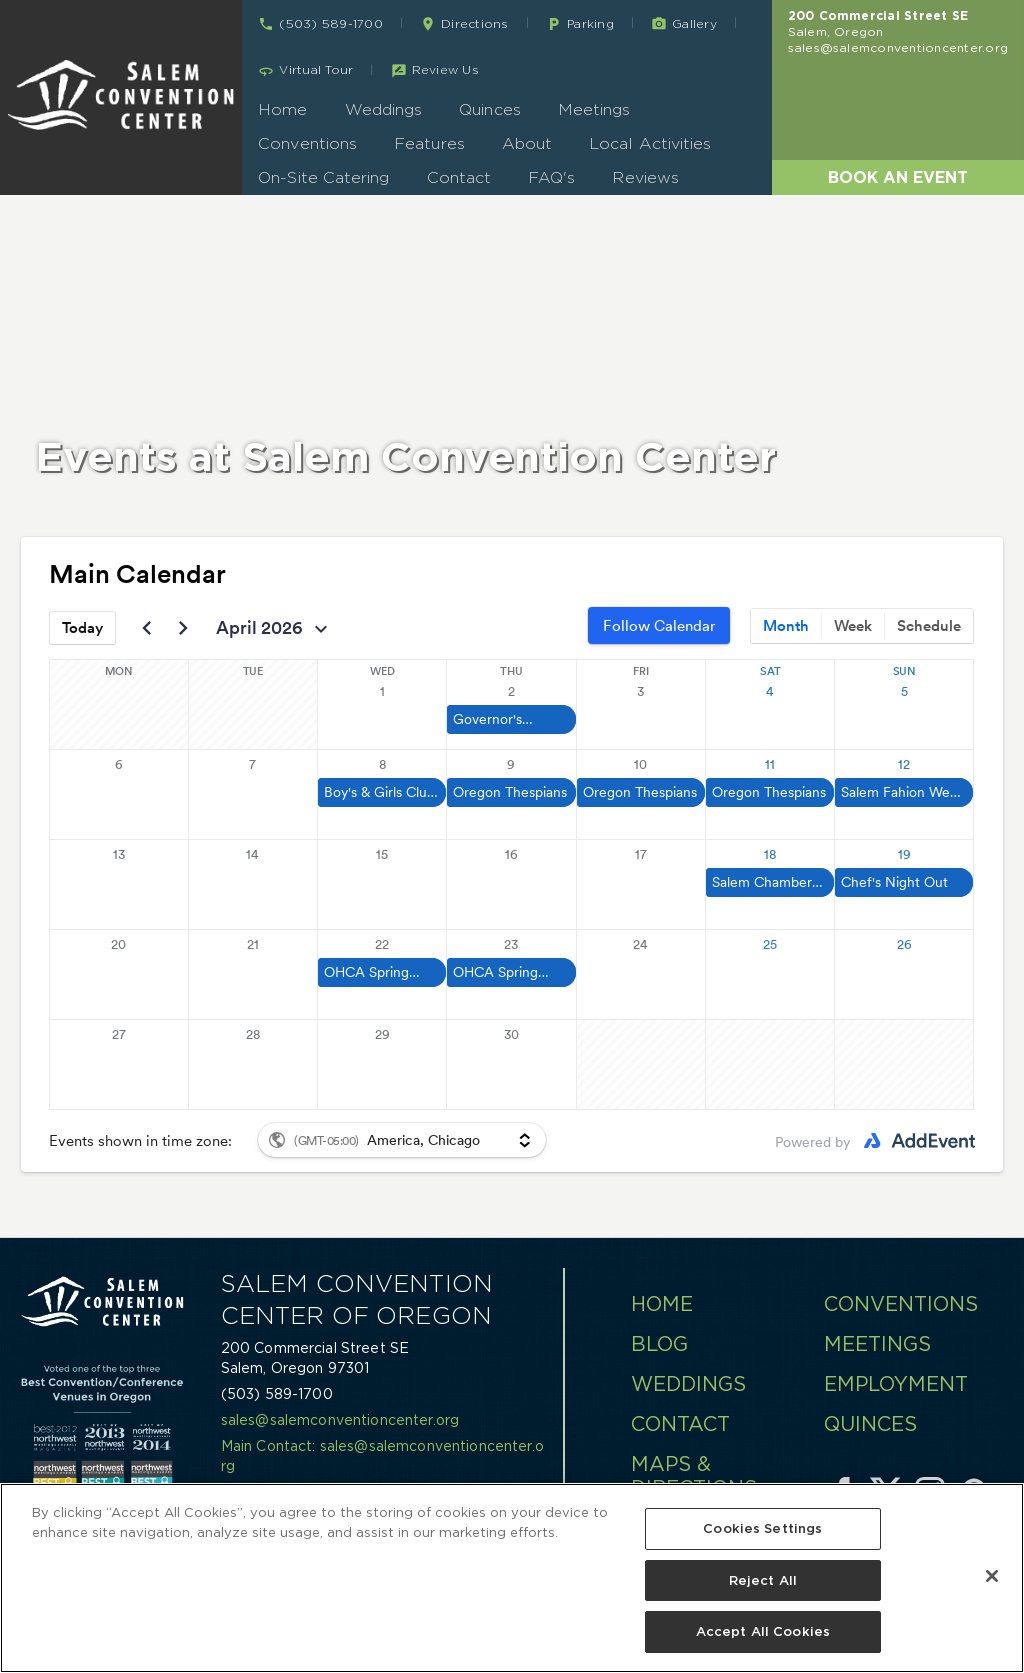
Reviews (645, 177)
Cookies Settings (762, 1528)
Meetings (594, 109)
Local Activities (650, 143)
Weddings (384, 109)
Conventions (307, 143)
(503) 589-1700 (277, 1394)
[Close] (992, 1576)
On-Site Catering (323, 177)
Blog (659, 1344)
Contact (459, 177)
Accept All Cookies (763, 1631)
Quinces (490, 109)
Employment (896, 1384)
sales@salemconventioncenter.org (898, 47)
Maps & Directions (694, 1476)
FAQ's (551, 177)
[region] (512, 1578)
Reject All (763, 1580)
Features (429, 143)
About (527, 143)
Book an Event (898, 177)
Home (282, 109)
